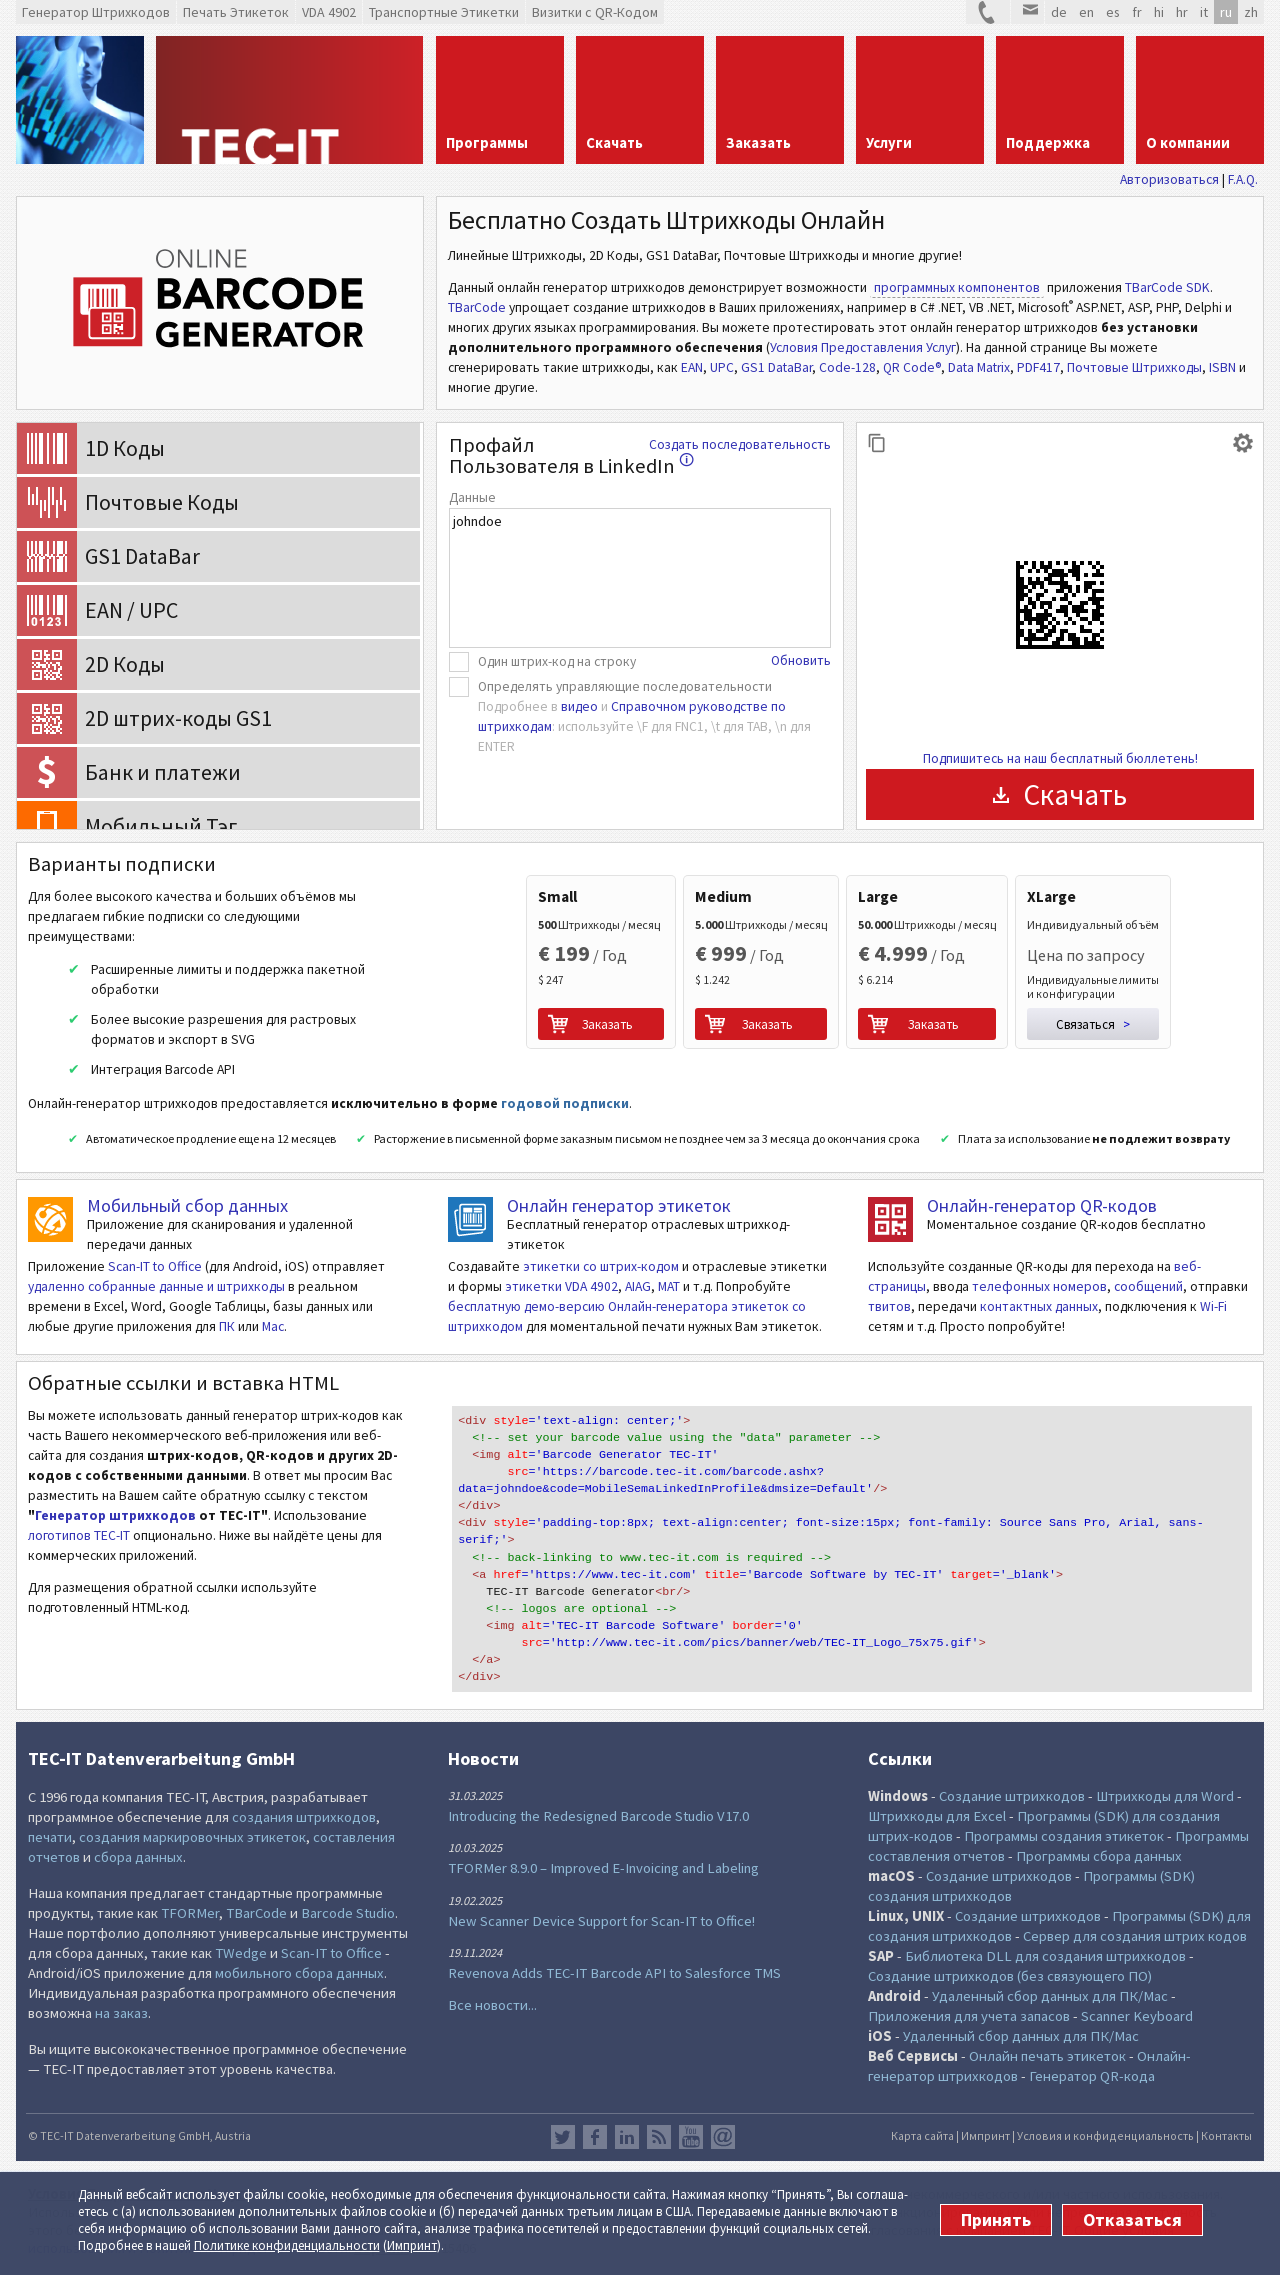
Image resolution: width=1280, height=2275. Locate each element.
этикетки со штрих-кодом (601, 1266)
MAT (669, 1286)
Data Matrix (979, 367)
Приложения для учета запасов (969, 2016)
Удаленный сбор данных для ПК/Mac (1050, 1996)
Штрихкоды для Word (1165, 1796)
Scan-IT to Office (155, 1266)
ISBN (1222, 367)
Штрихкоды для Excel (937, 1816)
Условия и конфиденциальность (1105, 2135)
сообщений (1148, 1286)
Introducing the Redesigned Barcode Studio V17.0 (598, 1816)
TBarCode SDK (1167, 287)
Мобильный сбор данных (187, 1205)
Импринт (412, 2245)
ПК (227, 1326)
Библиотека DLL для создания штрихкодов (1047, 1956)
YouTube (691, 2137)
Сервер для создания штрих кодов (1135, 1936)
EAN (692, 367)
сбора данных (138, 1857)
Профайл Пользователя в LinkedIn (571, 455)
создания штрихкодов (304, 1817)
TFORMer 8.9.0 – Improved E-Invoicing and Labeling (603, 1868)
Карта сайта (922, 2135)
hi (1159, 12)
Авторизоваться (1169, 179)
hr (1182, 12)
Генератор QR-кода (1092, 2076)
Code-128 (847, 367)
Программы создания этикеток (1064, 1836)
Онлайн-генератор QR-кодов (1042, 1205)
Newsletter (723, 2137)
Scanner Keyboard (1137, 2016)
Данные (472, 497)
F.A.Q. (1243, 179)
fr (1137, 12)
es (1113, 12)
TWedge (241, 1953)
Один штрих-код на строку (557, 661)
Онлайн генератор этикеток (619, 1205)
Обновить (801, 660)
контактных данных (1039, 1306)
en (1086, 12)
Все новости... (492, 2005)
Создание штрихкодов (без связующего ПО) (1010, 1976)
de (1059, 12)
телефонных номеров (1039, 1286)
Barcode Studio (348, 1913)
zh (1251, 12)
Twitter (563, 2137)
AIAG (638, 1286)
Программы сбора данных (1099, 1856)
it (1204, 12)
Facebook (595, 2137)
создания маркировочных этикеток (192, 1837)
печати (50, 1837)
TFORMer (190, 1913)
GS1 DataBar (776, 367)
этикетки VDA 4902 (561, 1286)
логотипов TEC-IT (79, 1535)
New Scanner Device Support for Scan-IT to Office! (601, 1921)
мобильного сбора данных (299, 1973)
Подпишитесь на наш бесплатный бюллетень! (1060, 758)
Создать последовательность (740, 444)
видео (579, 706)
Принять (996, 2220)
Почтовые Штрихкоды (1134, 367)
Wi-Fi (1213, 1306)
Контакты (1226, 2135)
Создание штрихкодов (1012, 1796)
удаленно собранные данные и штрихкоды (156, 1286)
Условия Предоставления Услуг (863, 347)
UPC (722, 367)
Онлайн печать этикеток (1047, 2056)
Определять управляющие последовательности (625, 686)
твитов (889, 1306)
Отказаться (1132, 2220)
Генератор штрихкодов (115, 1515)
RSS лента (659, 2137)
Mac (273, 1326)
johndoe (640, 578)
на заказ (121, 2013)
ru (1226, 12)
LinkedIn (627, 2137)
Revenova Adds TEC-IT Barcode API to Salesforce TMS (614, 1973)
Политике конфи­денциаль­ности (287, 2245)
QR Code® (912, 367)
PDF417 (1038, 367)
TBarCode (477, 307)
